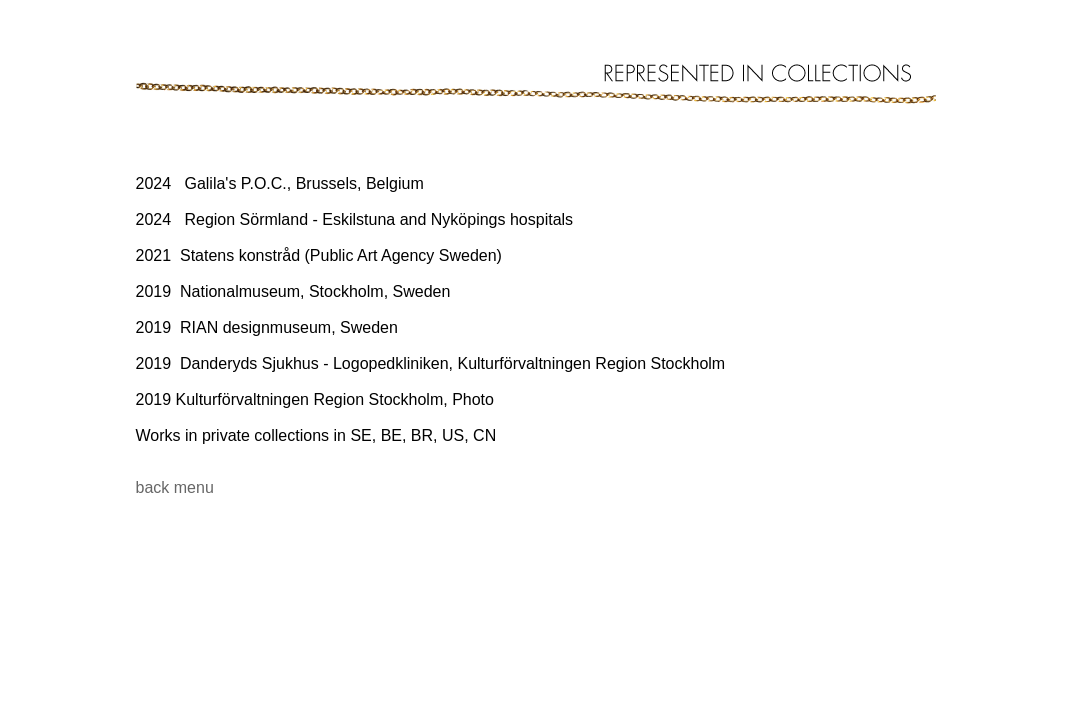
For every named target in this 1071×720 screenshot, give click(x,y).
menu (194, 487)
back (153, 487)
